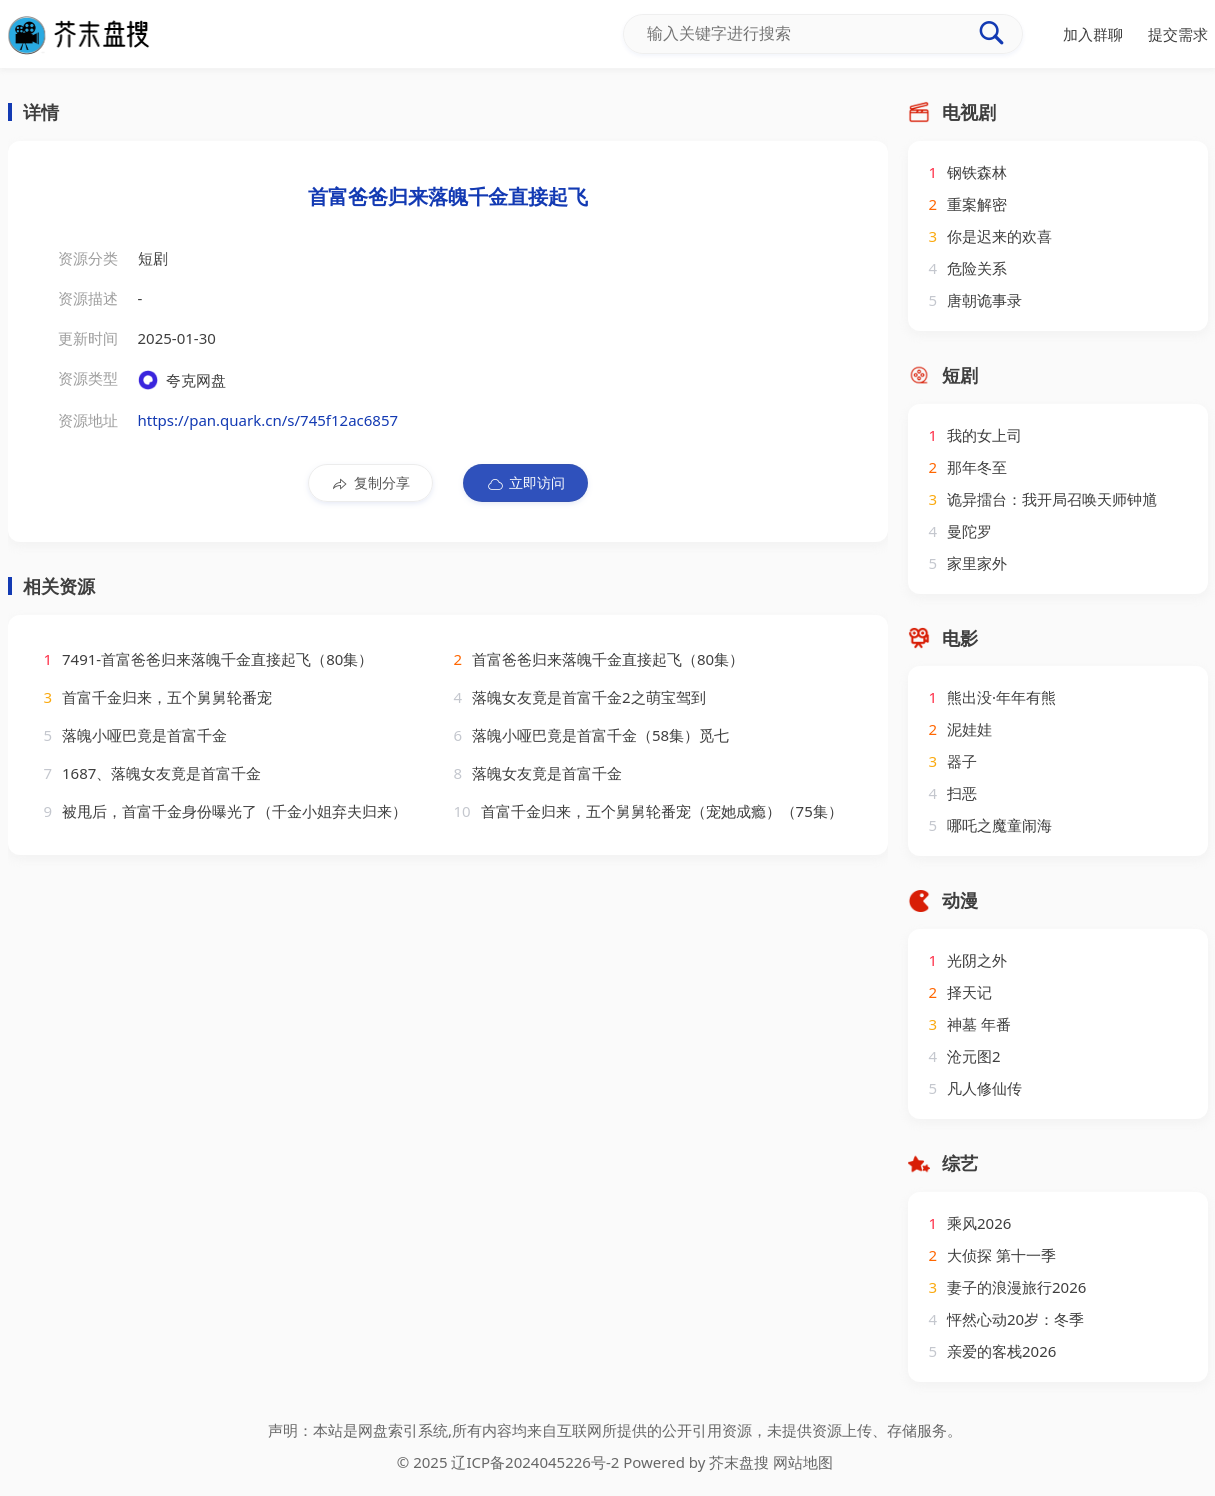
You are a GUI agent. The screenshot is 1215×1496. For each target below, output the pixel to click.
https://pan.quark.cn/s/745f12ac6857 (268, 420)
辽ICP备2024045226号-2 (535, 1462)
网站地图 (803, 1462)
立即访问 (525, 483)
